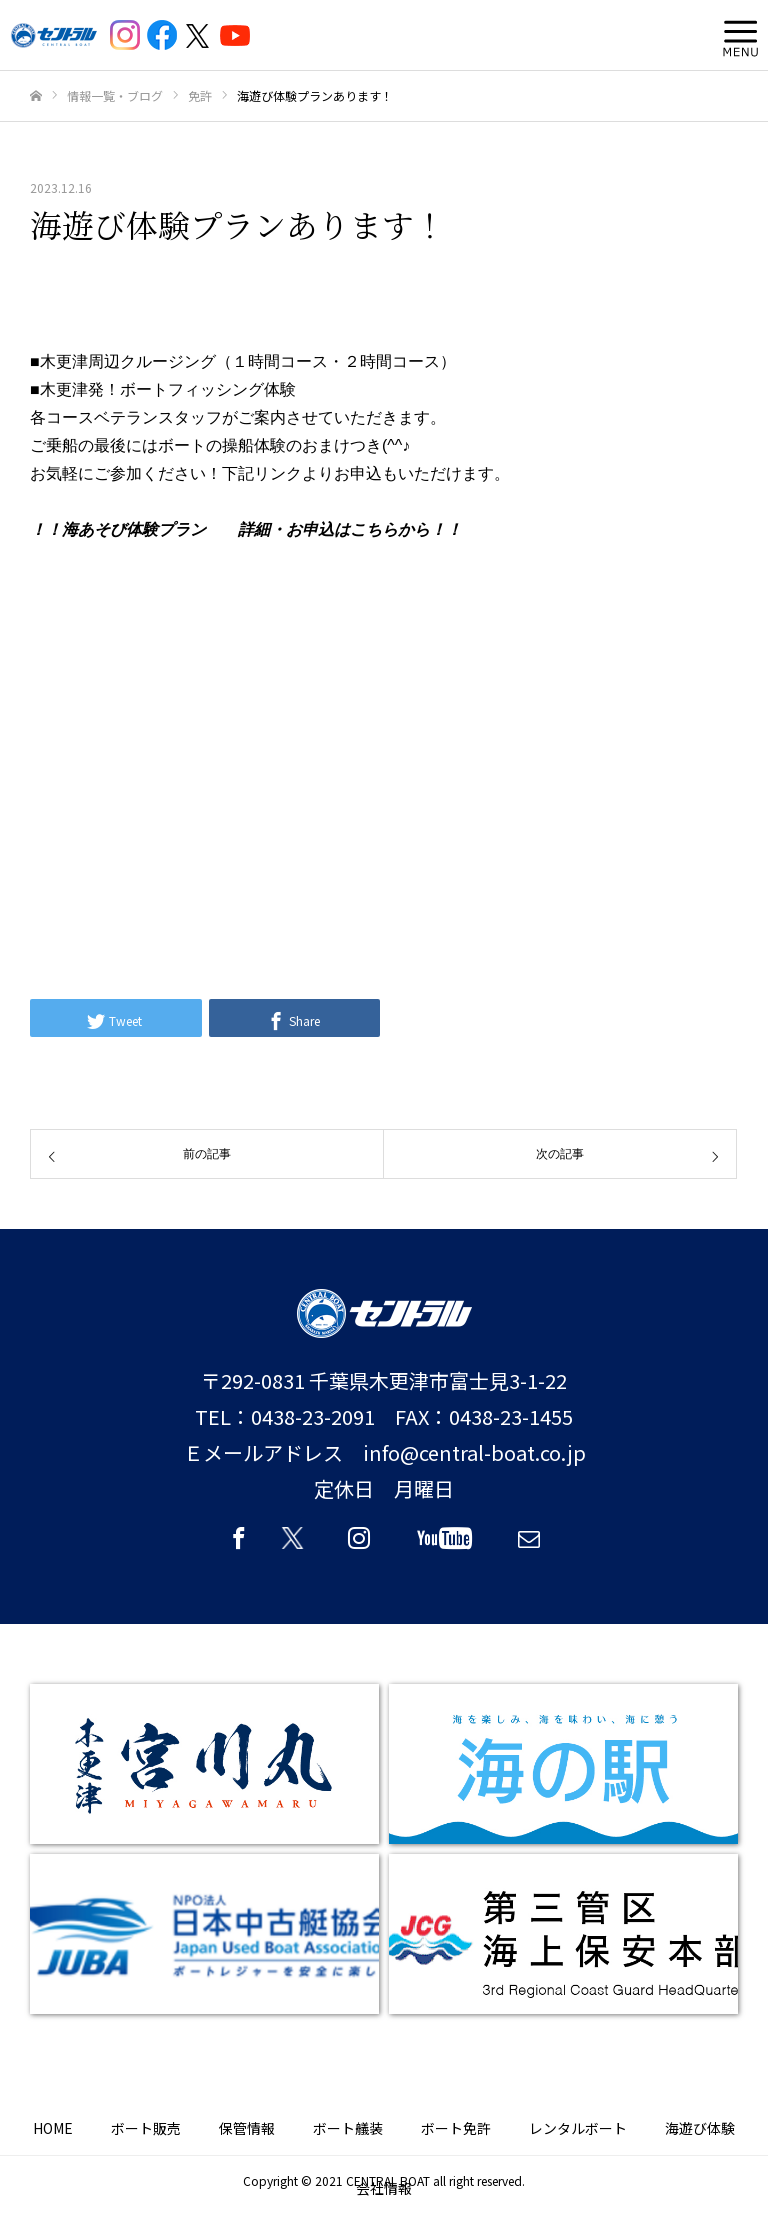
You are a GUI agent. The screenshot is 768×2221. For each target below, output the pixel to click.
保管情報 (247, 2128)
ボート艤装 (348, 2128)
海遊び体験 (700, 2128)
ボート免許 (456, 2128)
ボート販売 (146, 2128)
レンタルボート (578, 2128)
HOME (53, 2128)
